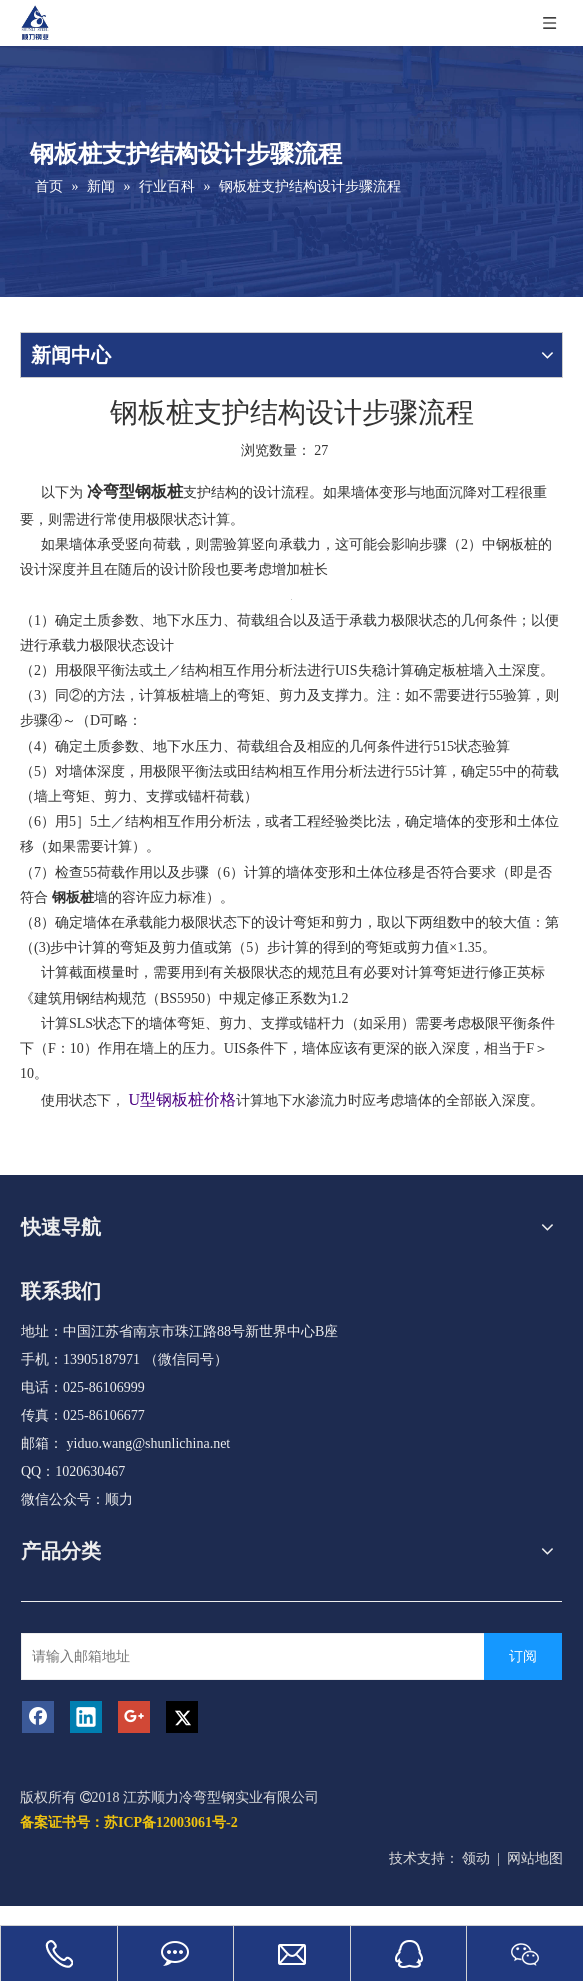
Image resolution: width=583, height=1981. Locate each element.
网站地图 (535, 1858)
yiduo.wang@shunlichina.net (149, 1443)
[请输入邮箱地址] (264, 1656)
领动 (476, 1858)
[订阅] (523, 1656)
